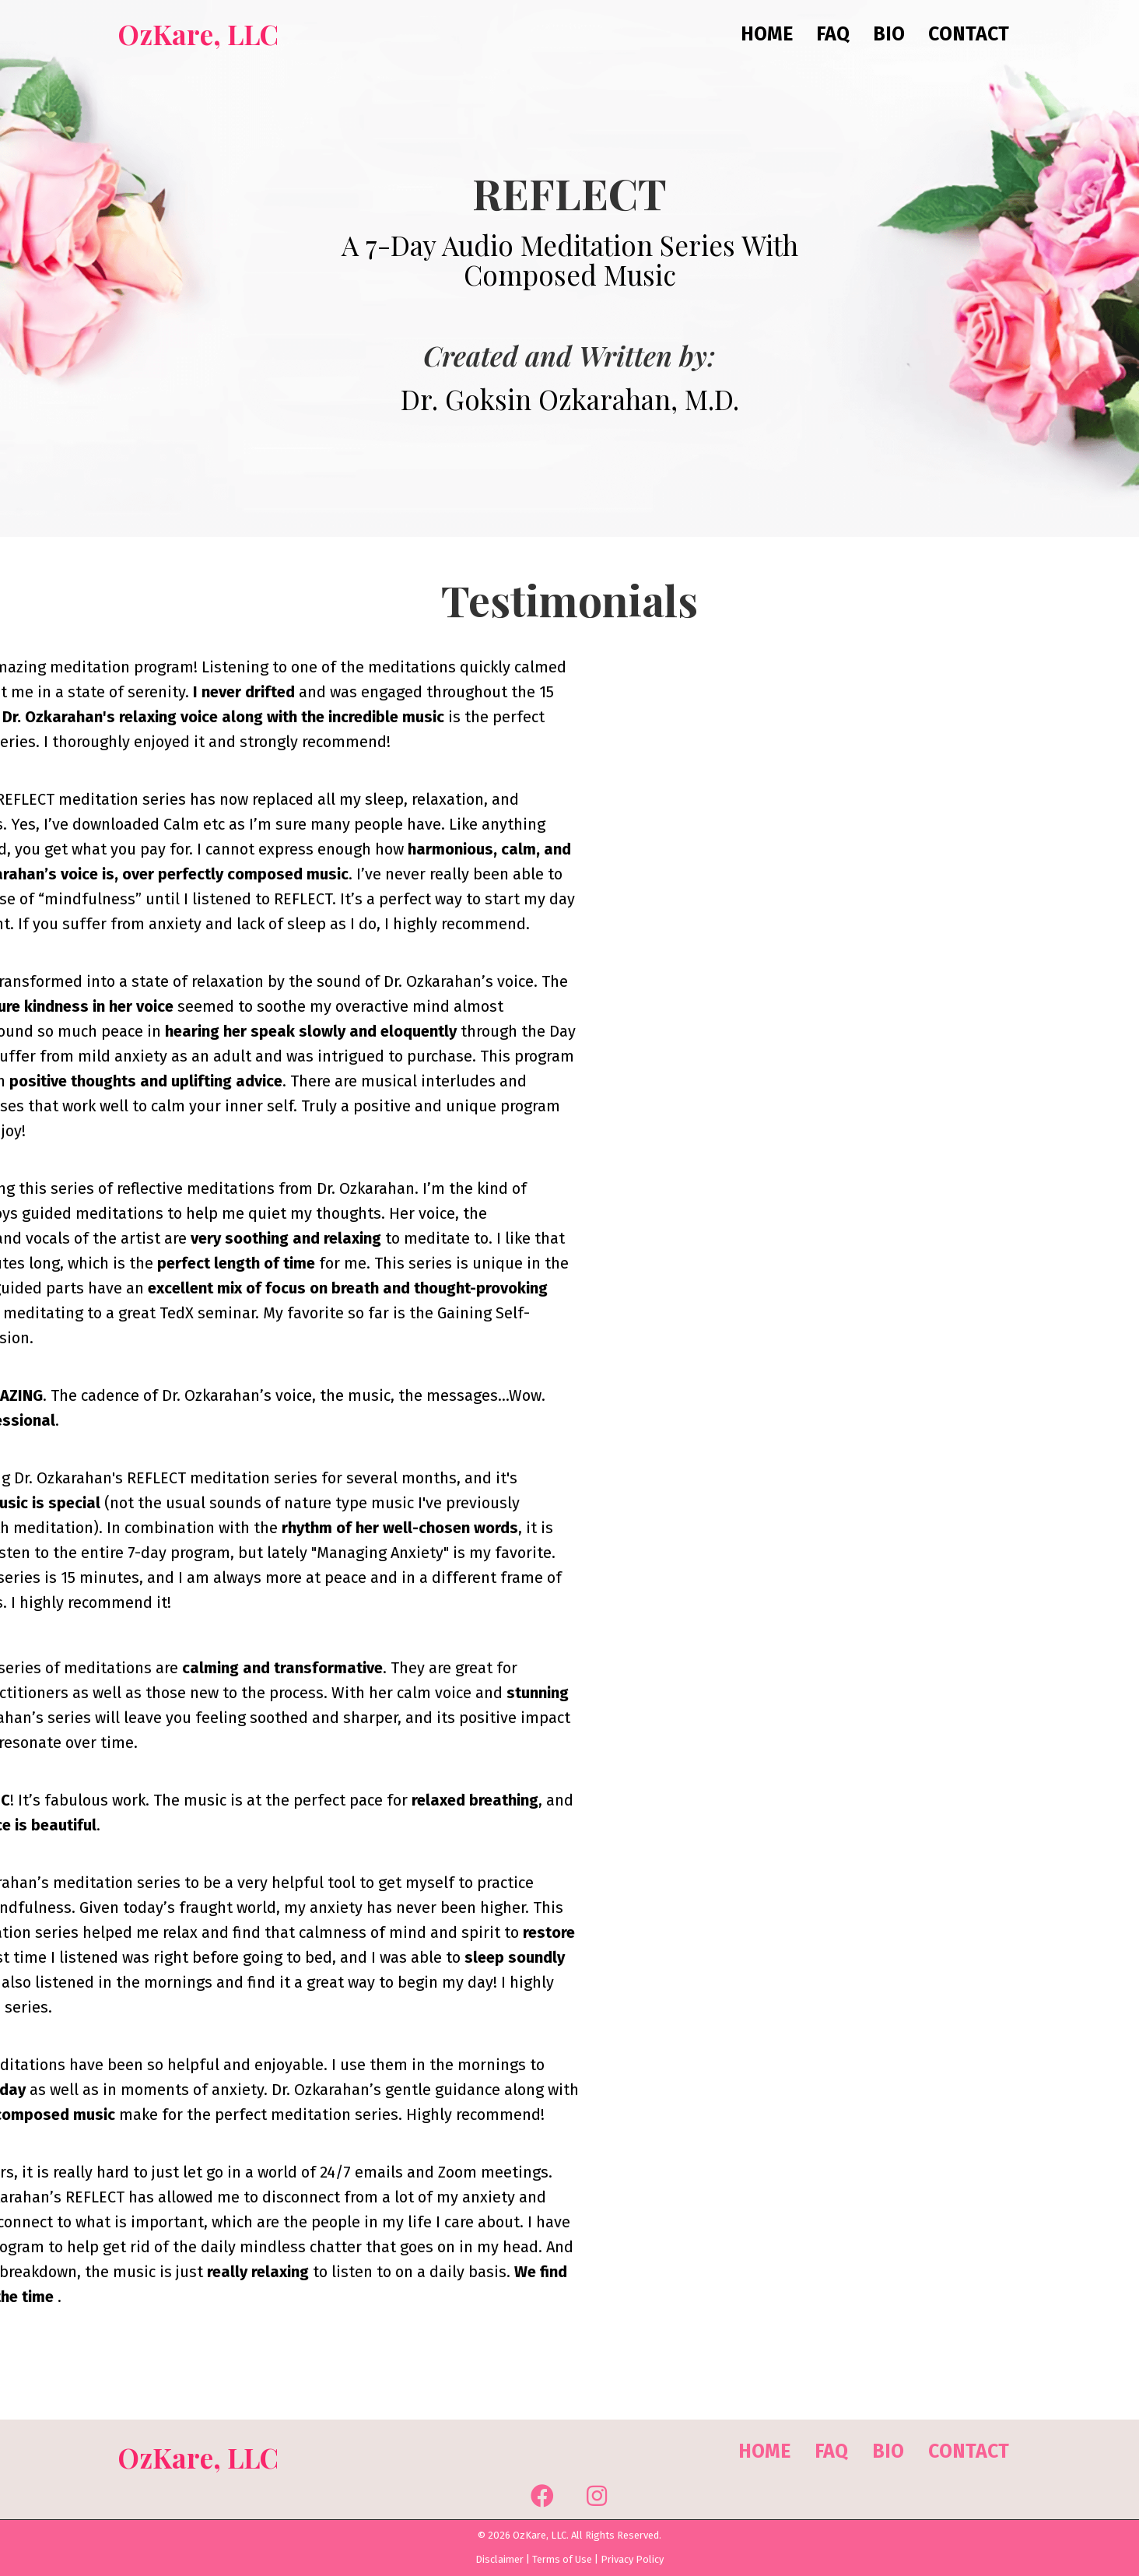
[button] (542, 2495)
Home (764, 2451)
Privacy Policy (632, 2559)
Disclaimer (499, 2559)
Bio (888, 2451)
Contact (968, 2451)
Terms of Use (562, 2559)
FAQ (831, 2451)
